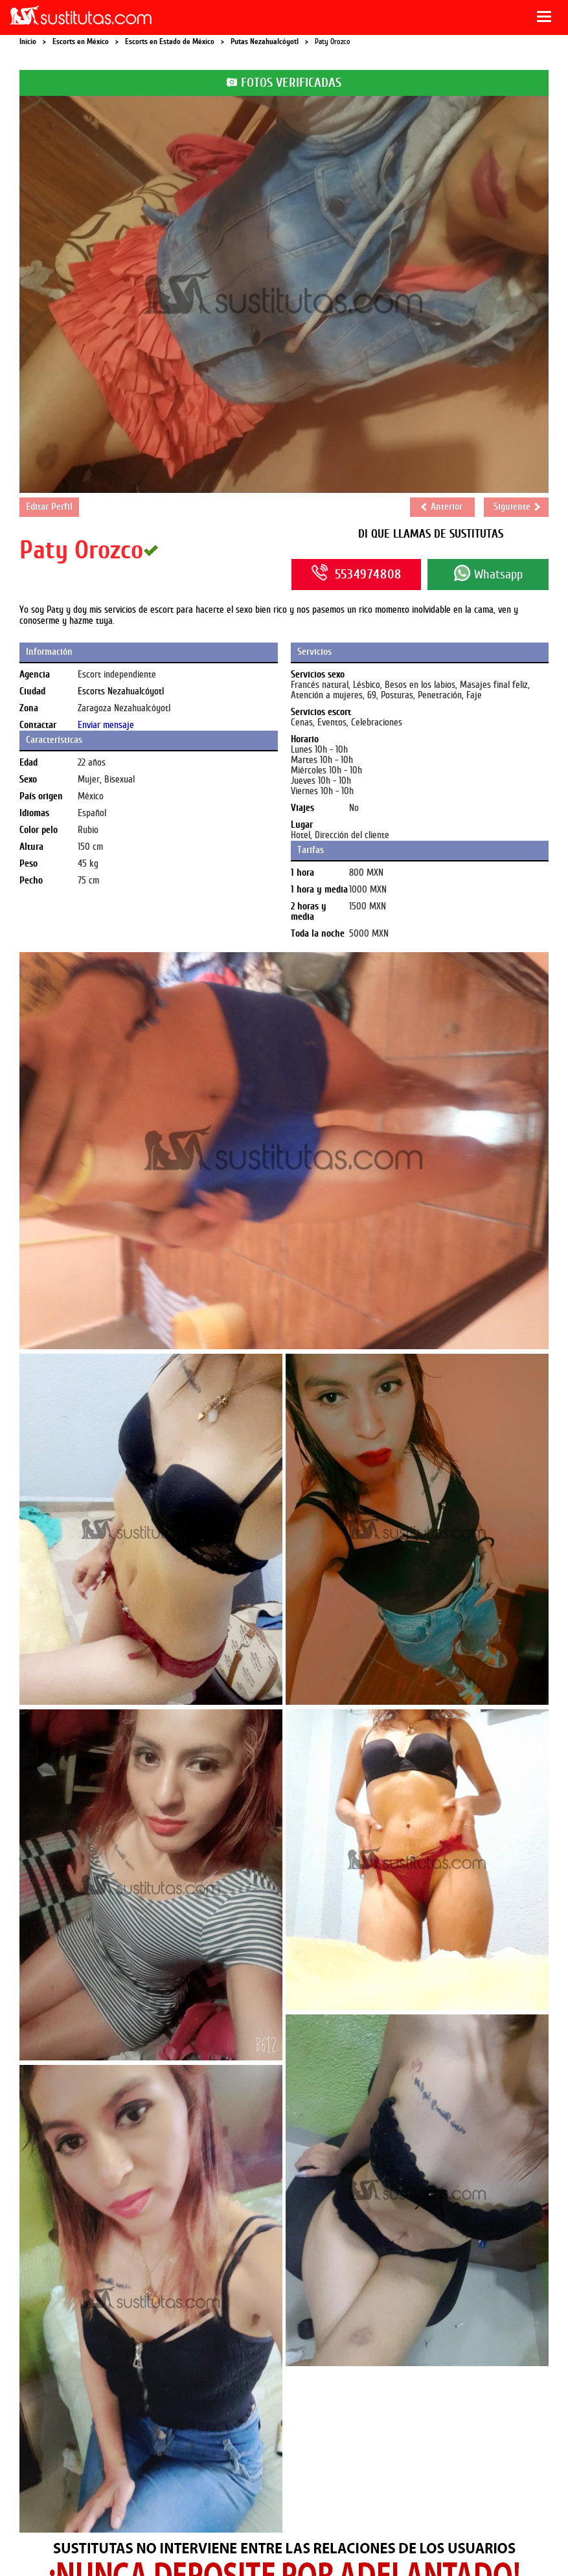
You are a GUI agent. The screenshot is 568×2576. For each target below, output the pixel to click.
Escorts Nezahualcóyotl (121, 691)
